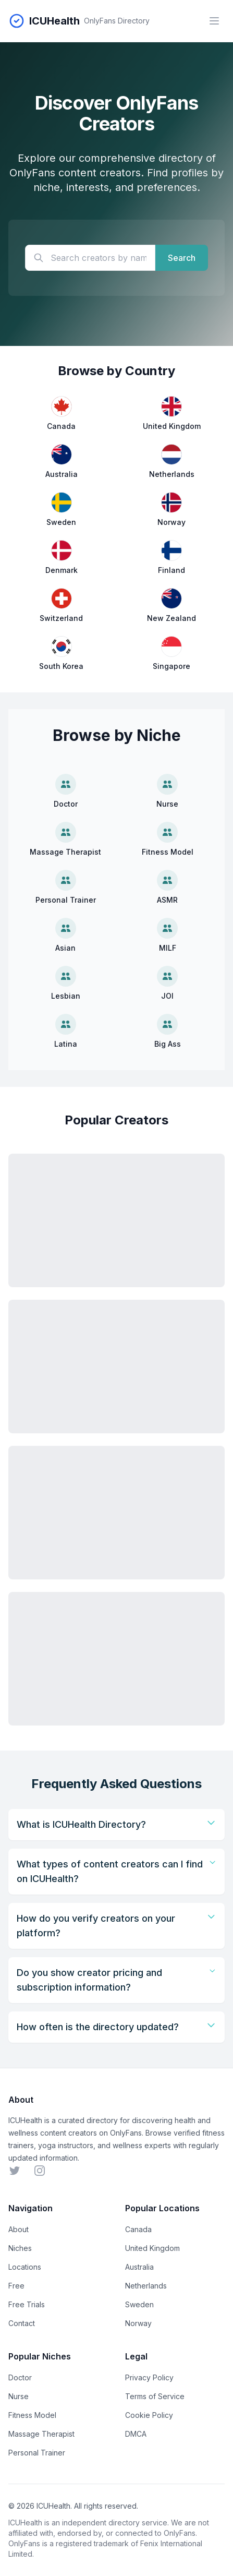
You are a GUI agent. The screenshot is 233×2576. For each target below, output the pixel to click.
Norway (138, 2323)
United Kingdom (152, 2248)
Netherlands (146, 2285)
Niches (20, 2248)
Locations (24, 2266)
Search (181, 258)
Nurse (18, 2396)
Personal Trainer (36, 2452)
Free (16, 2285)
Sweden (139, 2304)
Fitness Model (32, 2415)
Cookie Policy (149, 2415)
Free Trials (26, 2304)
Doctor (20, 2377)
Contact (21, 2323)
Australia (139, 2266)
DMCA (135, 2433)
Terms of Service (155, 2396)
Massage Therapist (41, 2433)
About (18, 2229)
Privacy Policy (149, 2377)
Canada (138, 2229)
